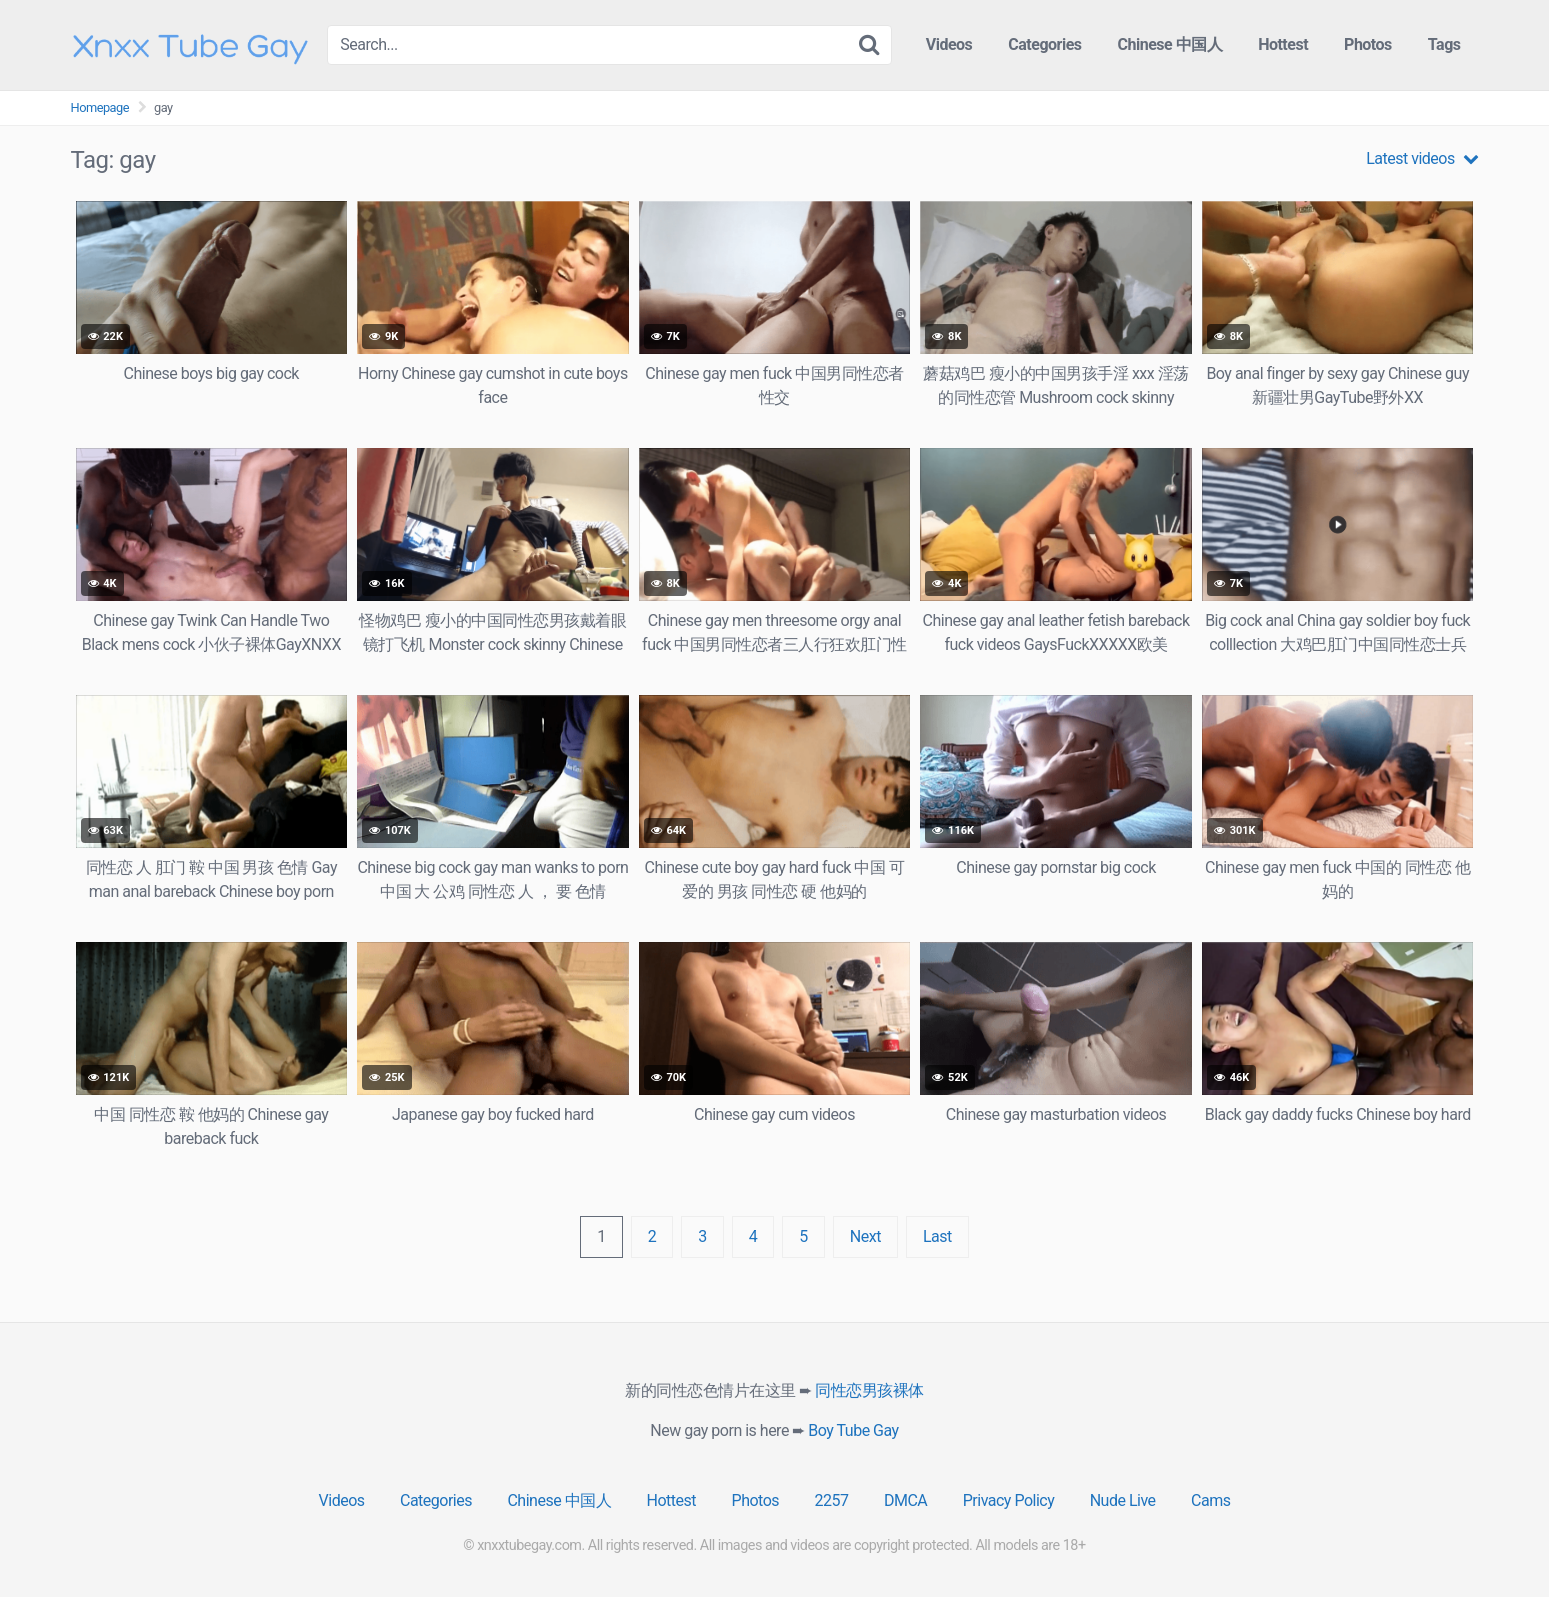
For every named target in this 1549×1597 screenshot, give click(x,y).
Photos (1368, 44)
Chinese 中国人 (1170, 44)
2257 (832, 1500)
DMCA (905, 1500)
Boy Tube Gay (853, 1430)
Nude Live (1123, 1500)
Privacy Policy (1009, 1500)
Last (937, 1236)
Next (865, 1236)
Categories (1044, 44)
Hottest (1283, 44)
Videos (949, 44)
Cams (1210, 1500)
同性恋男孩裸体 (869, 1390)
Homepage (100, 107)
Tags (1444, 44)
